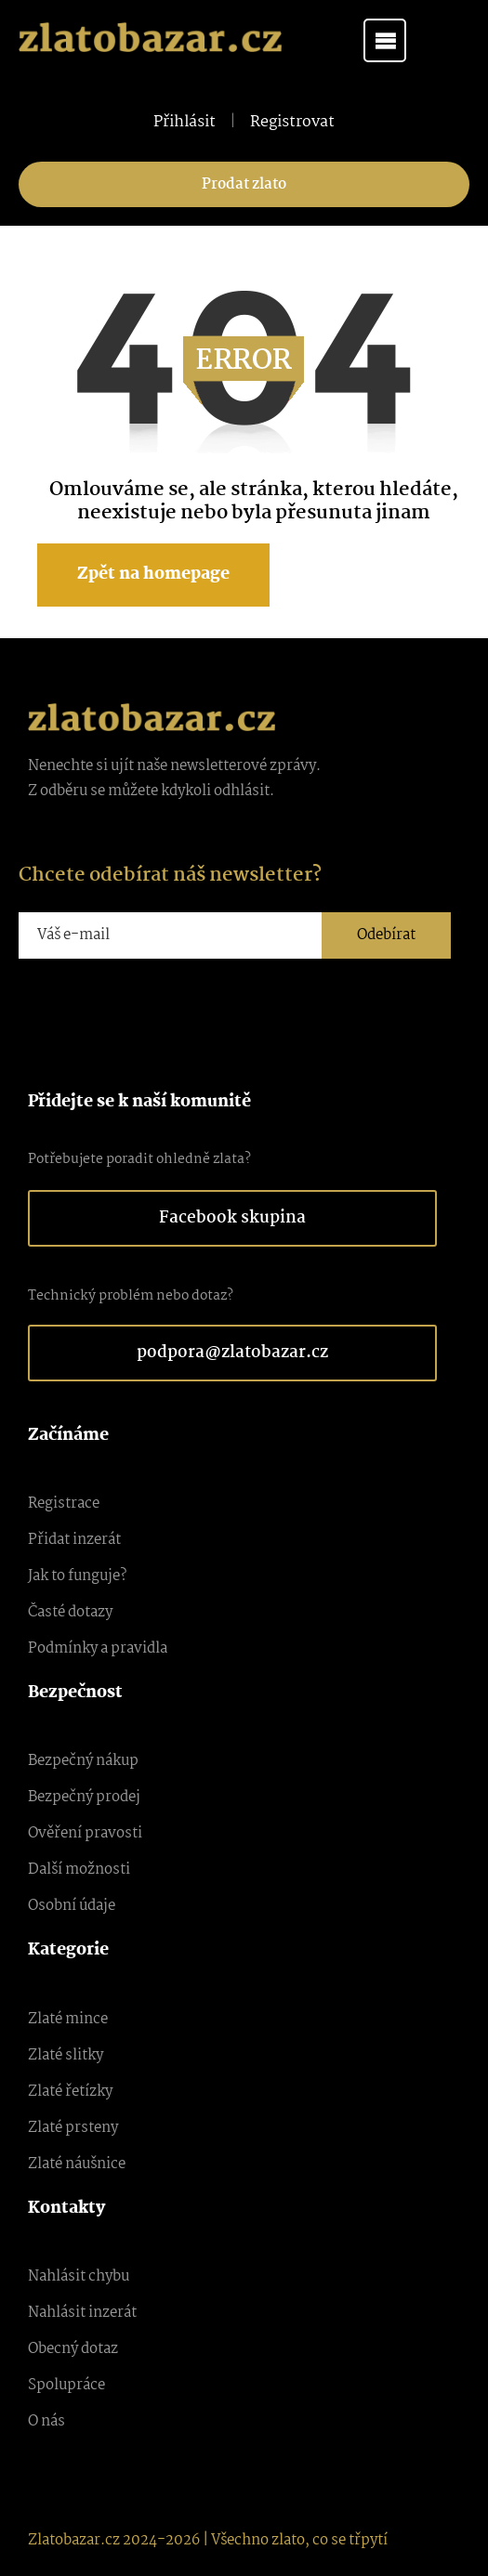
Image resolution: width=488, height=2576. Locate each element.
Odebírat (386, 935)
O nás (46, 2421)
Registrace (63, 1503)
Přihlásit (184, 122)
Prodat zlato (244, 184)
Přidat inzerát (74, 1539)
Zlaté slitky (65, 2055)
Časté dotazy (70, 1612)
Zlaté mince (68, 2019)
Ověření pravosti (85, 1833)
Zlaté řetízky (70, 2091)
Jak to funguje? (77, 1576)
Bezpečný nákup (83, 1760)
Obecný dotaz (73, 2348)
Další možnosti (79, 1869)
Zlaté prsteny (73, 2127)
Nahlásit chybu (78, 2276)
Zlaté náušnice (76, 2164)
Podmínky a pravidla (97, 1648)
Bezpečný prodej (84, 1797)
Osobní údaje (71, 1905)
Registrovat (292, 122)
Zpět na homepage (153, 574)
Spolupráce (66, 2385)
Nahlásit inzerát (82, 2312)
